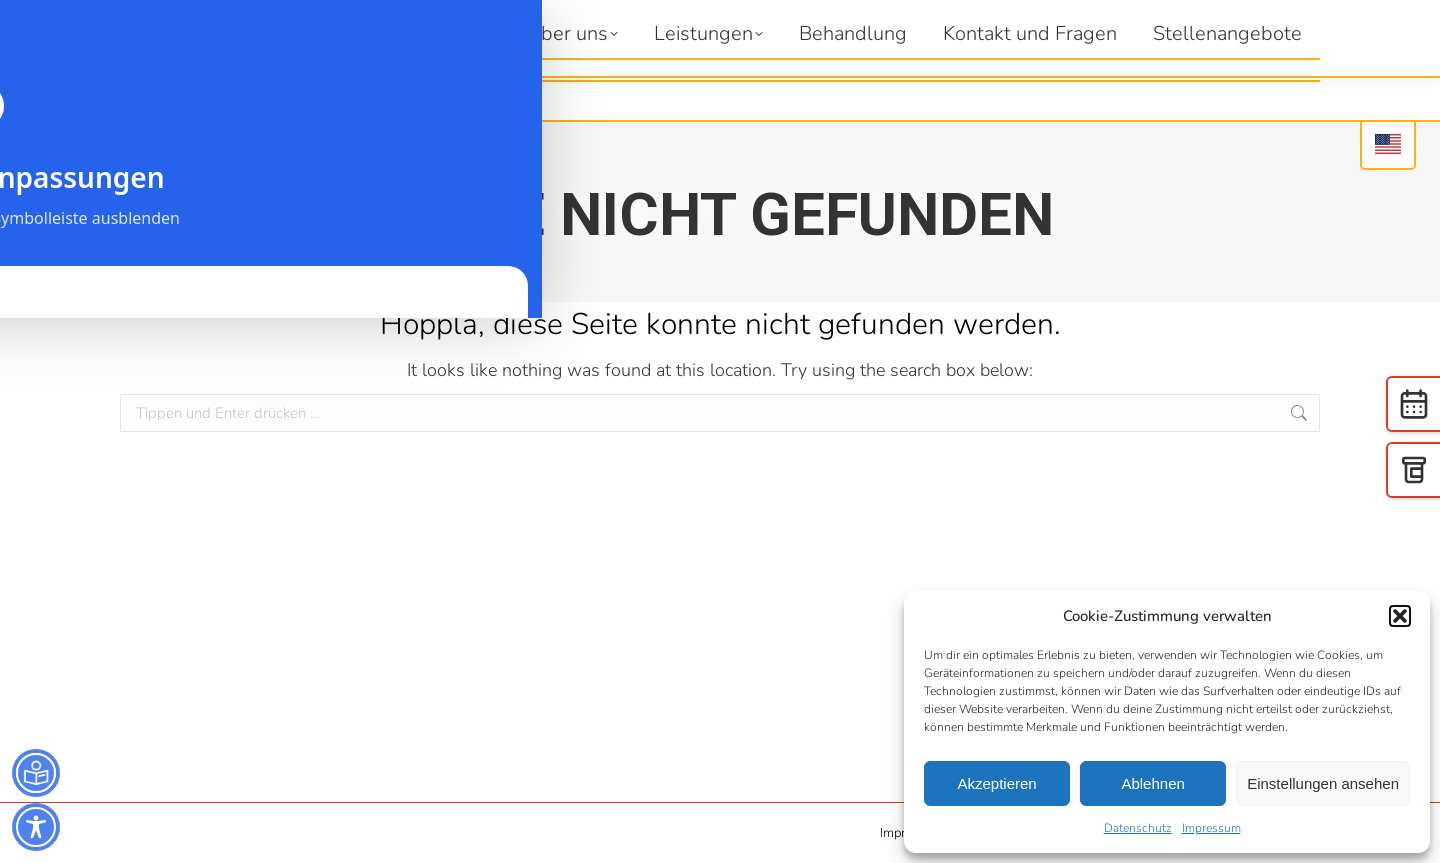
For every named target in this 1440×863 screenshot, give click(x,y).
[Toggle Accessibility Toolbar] (36, 827)
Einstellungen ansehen (1323, 783)
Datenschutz (1138, 828)
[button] (1400, 616)
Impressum (1211, 828)
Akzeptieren (996, 783)
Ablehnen (1152, 783)
